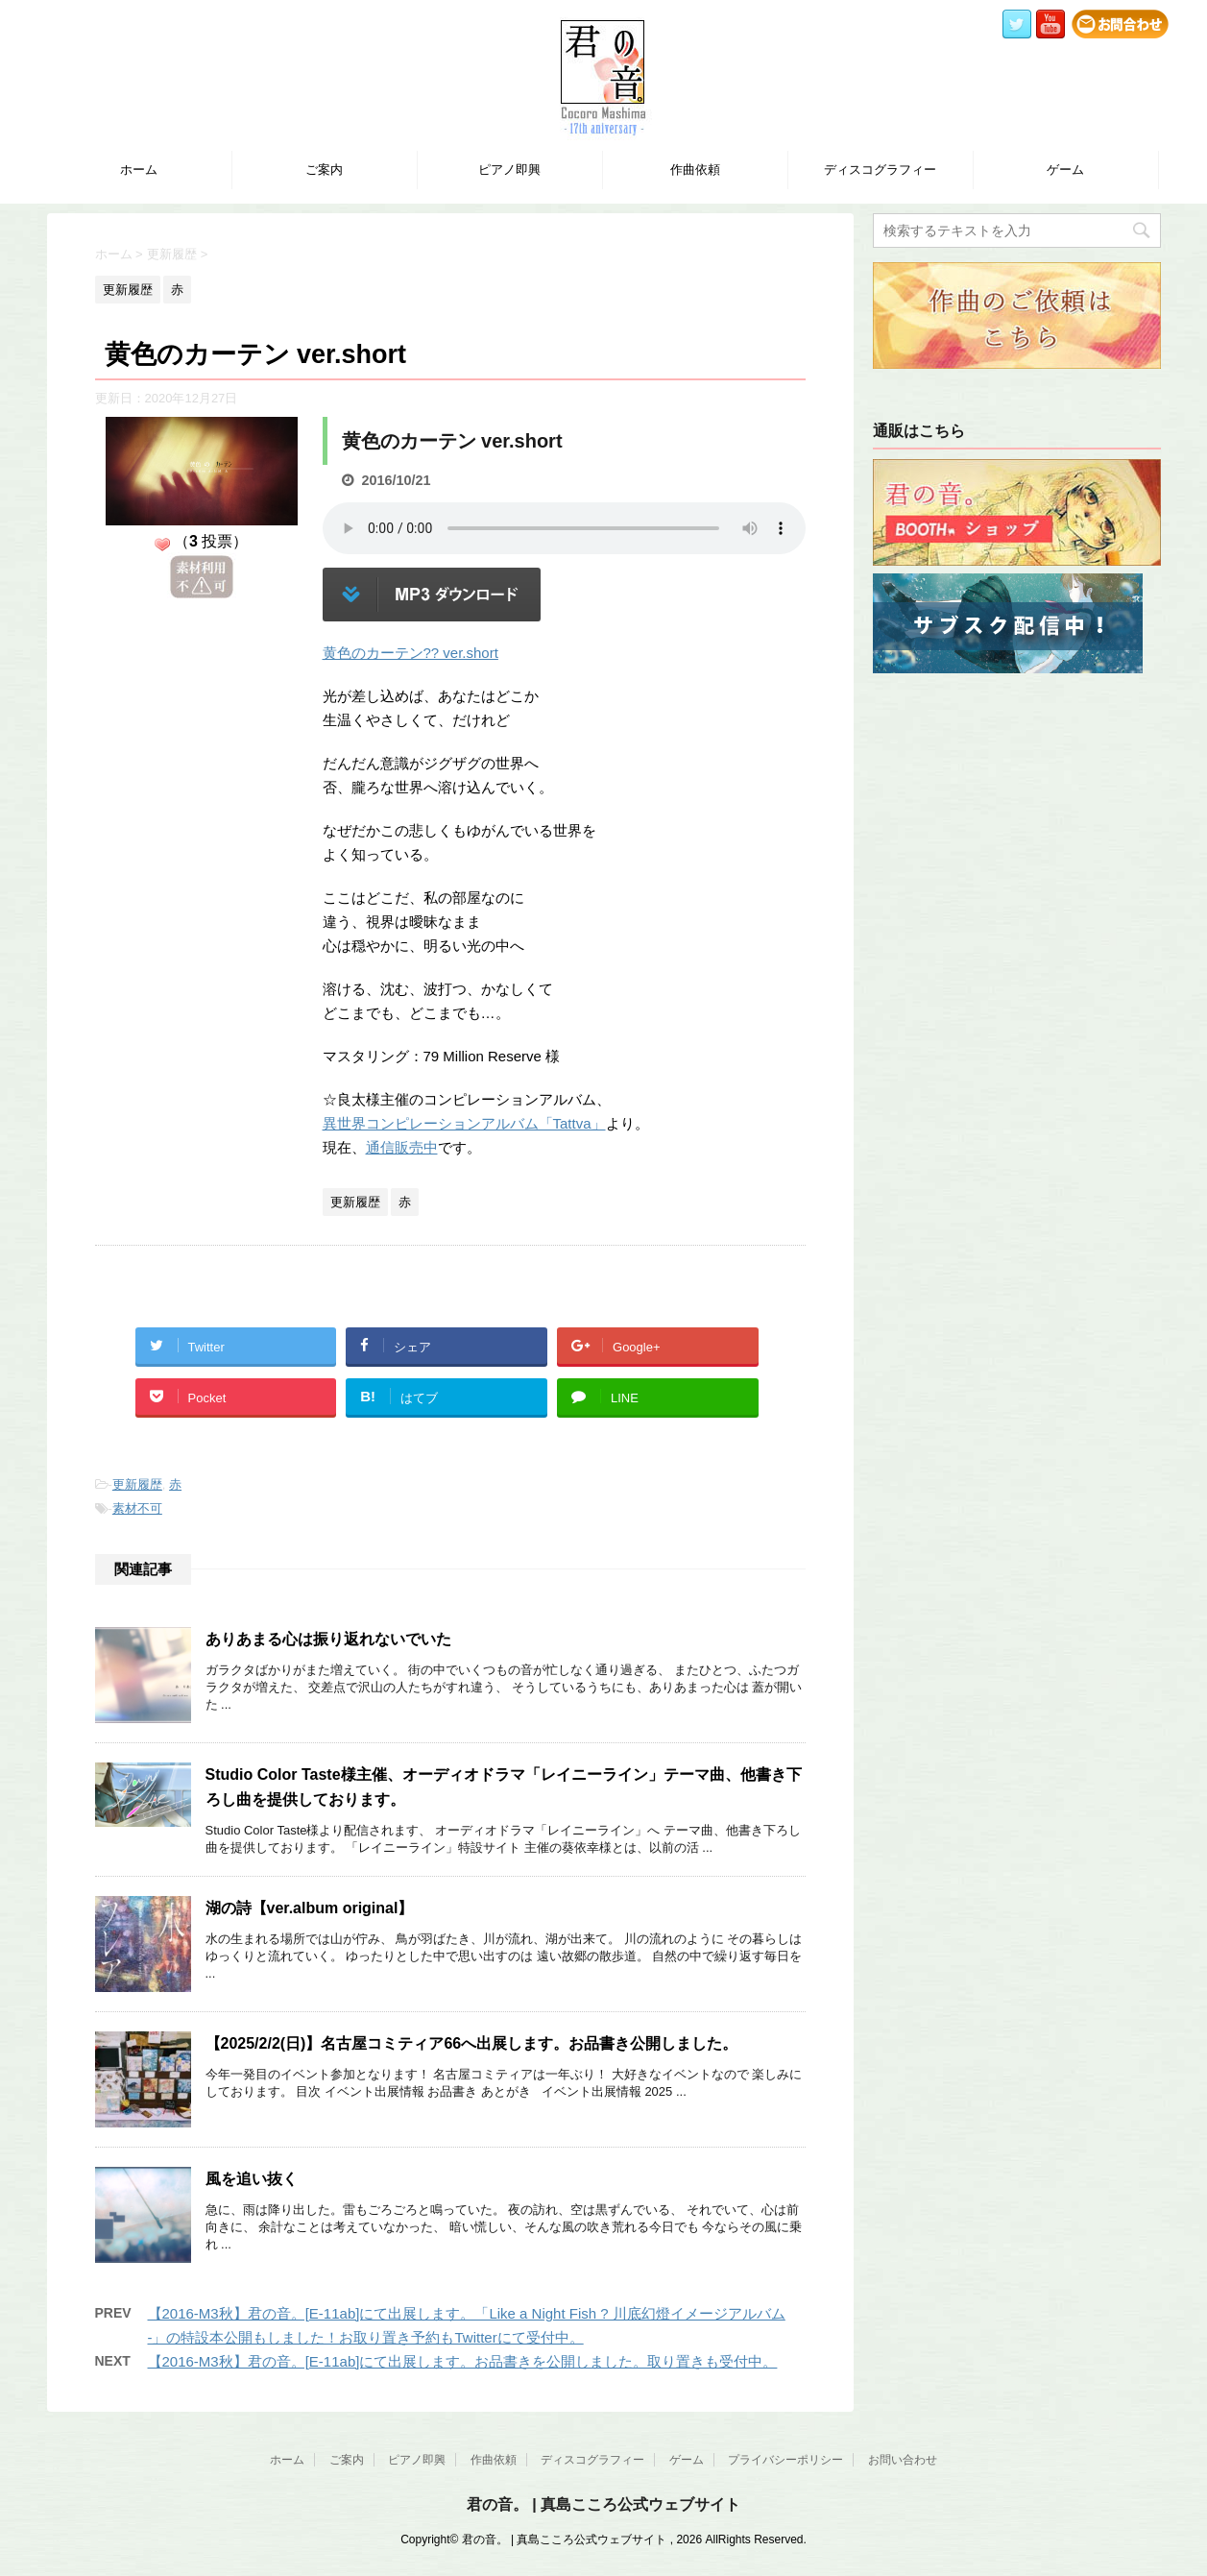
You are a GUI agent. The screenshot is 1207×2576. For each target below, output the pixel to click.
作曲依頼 (695, 169)
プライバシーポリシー (785, 2460)
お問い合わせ (902, 2460)
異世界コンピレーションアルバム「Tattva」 (464, 1123)
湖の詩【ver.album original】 (309, 1908)
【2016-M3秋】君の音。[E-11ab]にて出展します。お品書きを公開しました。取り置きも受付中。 (463, 2361)
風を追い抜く (251, 2179)
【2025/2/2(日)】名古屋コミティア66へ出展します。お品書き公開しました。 (471, 2043)
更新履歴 (137, 1484)
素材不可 (137, 1508)
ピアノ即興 (509, 169)
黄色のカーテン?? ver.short (410, 652)
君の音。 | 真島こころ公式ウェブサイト (603, 2504)
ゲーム (1065, 169)
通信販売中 (402, 1147)
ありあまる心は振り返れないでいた (328, 1639)
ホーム (138, 169)
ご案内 (324, 169)
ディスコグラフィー (880, 169)
